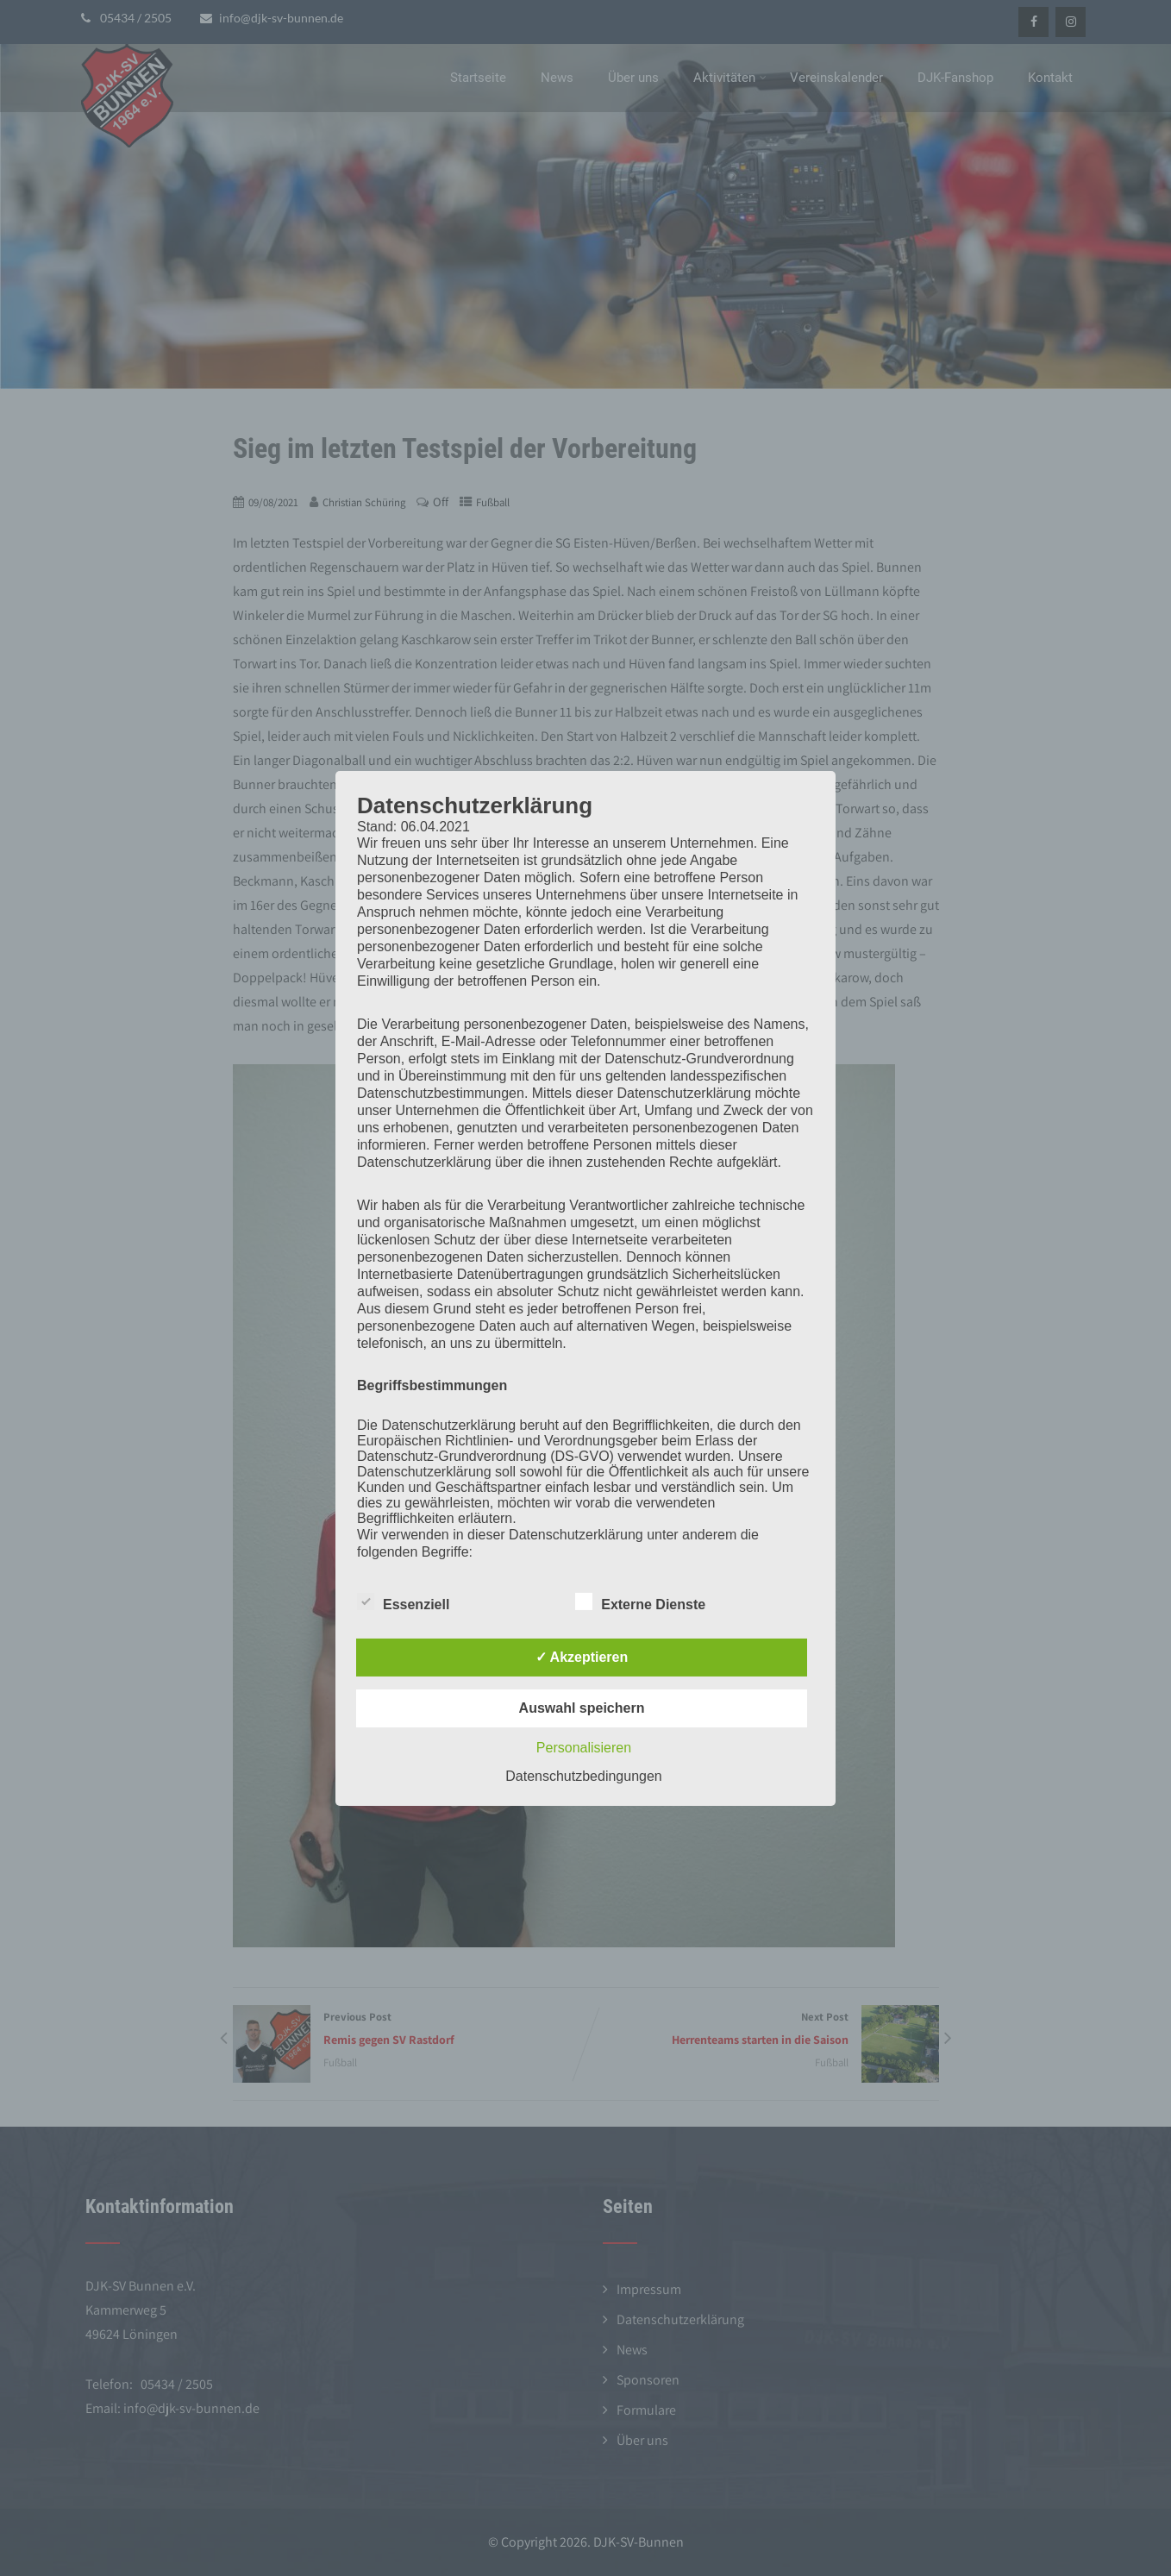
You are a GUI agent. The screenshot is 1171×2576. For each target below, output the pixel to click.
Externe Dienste (640, 1601)
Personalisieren (583, 1747)
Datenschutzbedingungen (583, 1776)
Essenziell (403, 1601)
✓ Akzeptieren (582, 1657)
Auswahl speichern (582, 1708)
